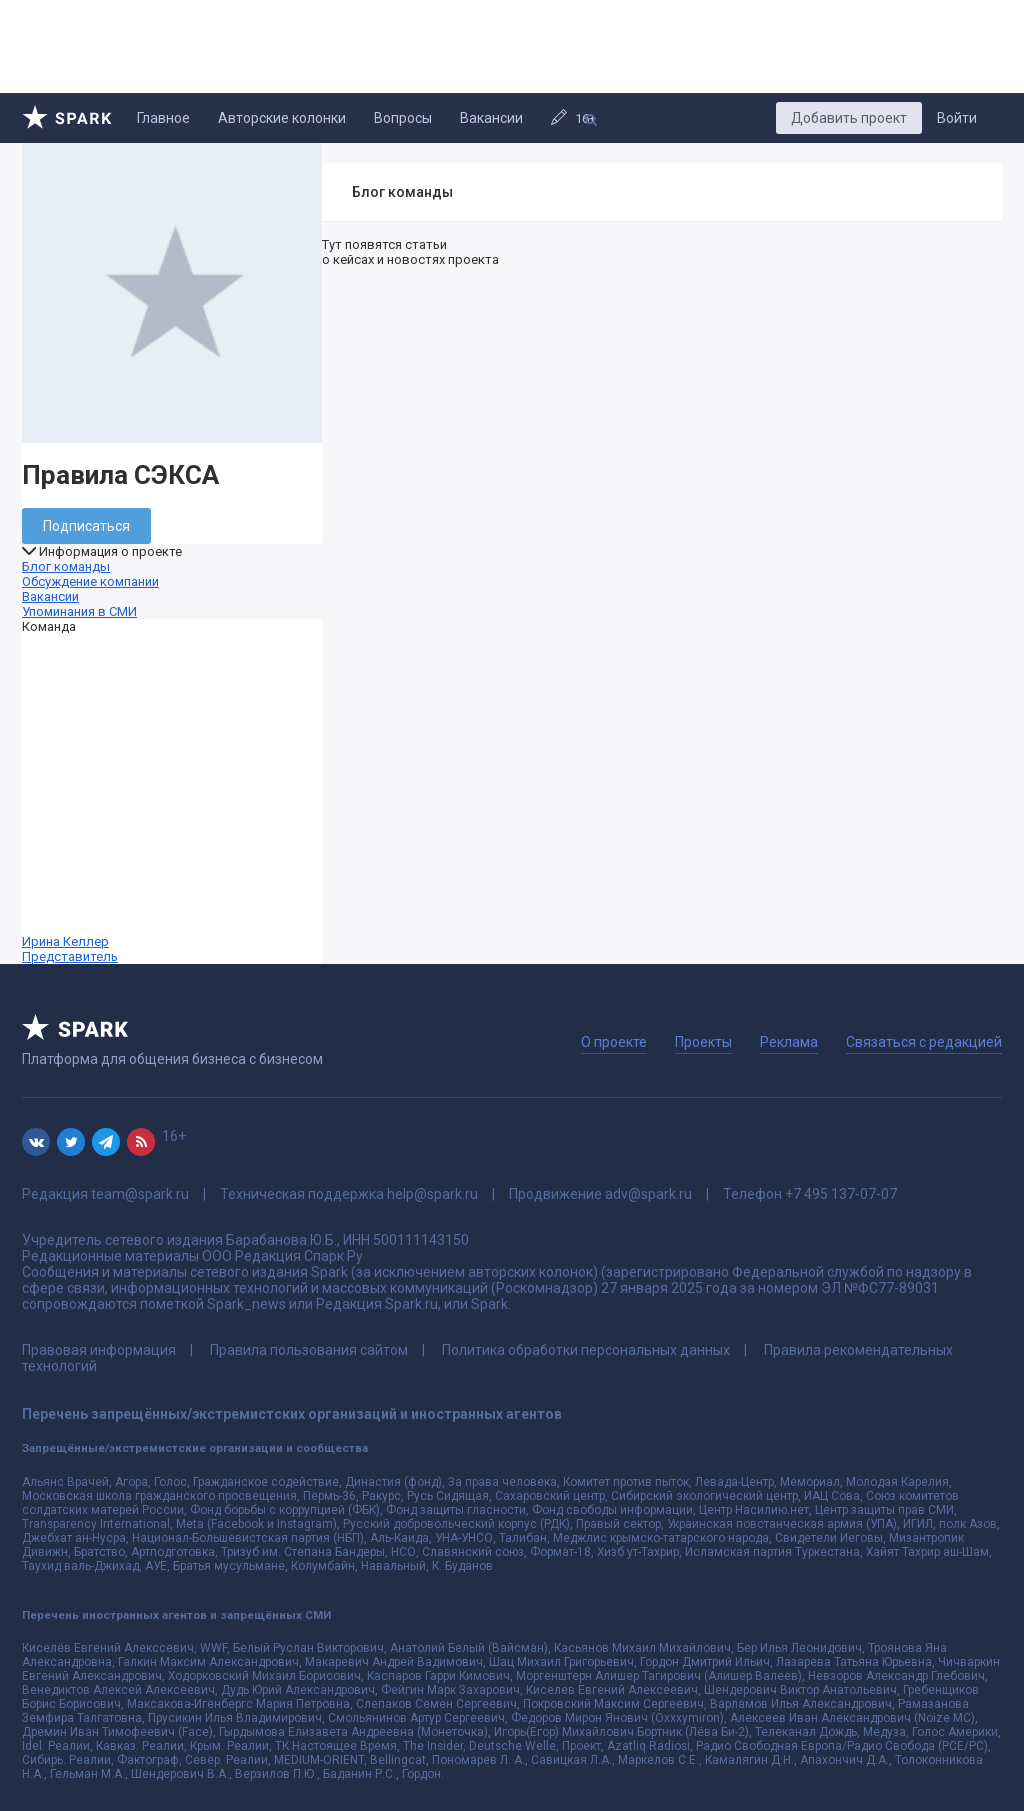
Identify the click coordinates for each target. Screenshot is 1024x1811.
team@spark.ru (140, 1194)
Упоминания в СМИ (79, 611)
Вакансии (491, 118)
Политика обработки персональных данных (586, 1350)
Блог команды (66, 566)
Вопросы (403, 118)
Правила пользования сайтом (309, 1350)
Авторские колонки (282, 118)
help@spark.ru (432, 1194)
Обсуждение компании (90, 581)
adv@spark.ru (648, 1194)
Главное (163, 118)
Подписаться (86, 526)
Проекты (703, 1042)
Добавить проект (849, 118)
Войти (957, 118)
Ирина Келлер (172, 799)
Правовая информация (99, 1350)
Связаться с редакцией (924, 1042)
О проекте (614, 1042)
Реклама (789, 1042)
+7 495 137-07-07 (841, 1194)
